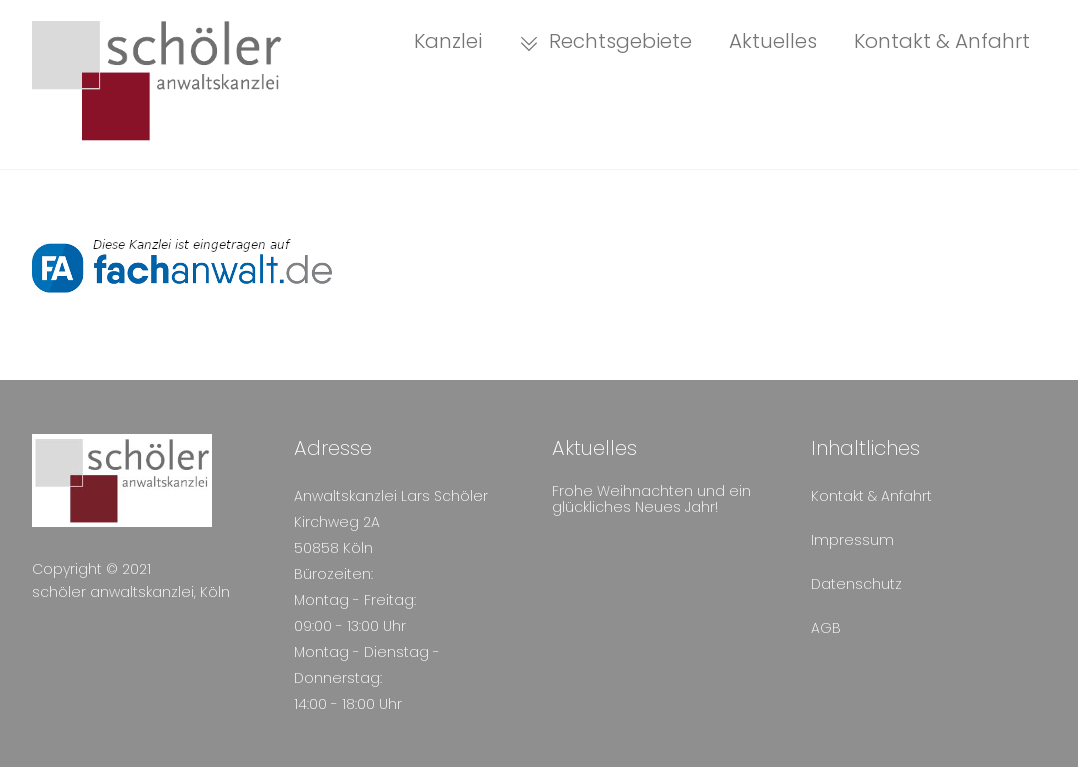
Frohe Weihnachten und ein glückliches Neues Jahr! (651, 499)
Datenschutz (856, 584)
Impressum (852, 540)
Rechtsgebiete (605, 41)
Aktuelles (773, 41)
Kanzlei (448, 41)
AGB (826, 628)
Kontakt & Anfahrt (942, 41)
